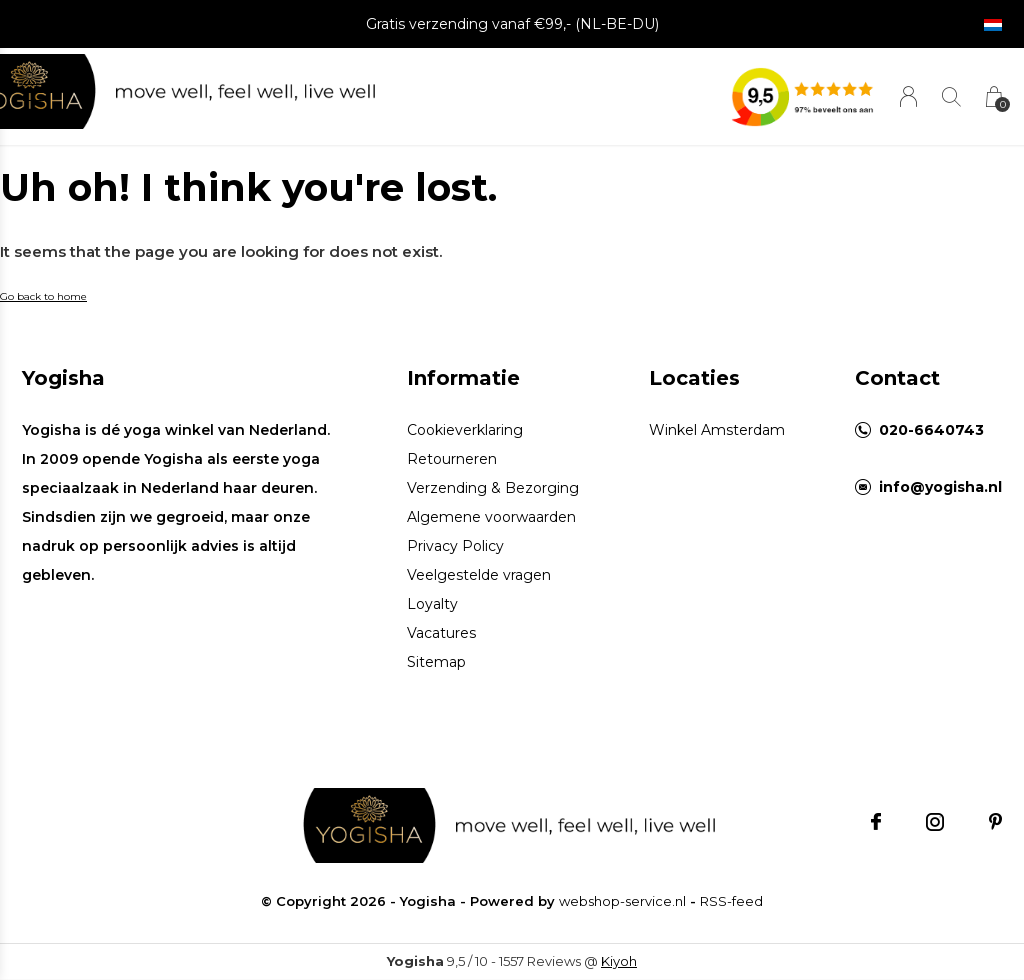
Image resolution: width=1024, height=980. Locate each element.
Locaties (694, 378)
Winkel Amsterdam (717, 430)
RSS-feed (731, 901)
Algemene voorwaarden (491, 517)
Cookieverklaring (465, 430)
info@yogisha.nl (940, 487)
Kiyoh (619, 961)
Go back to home (43, 296)
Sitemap (436, 662)
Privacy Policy (455, 546)
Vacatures (441, 633)
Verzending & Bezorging (493, 488)
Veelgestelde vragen (479, 575)
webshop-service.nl (622, 901)
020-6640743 (931, 430)
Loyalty (432, 604)
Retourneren (452, 459)
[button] (38, 92)
